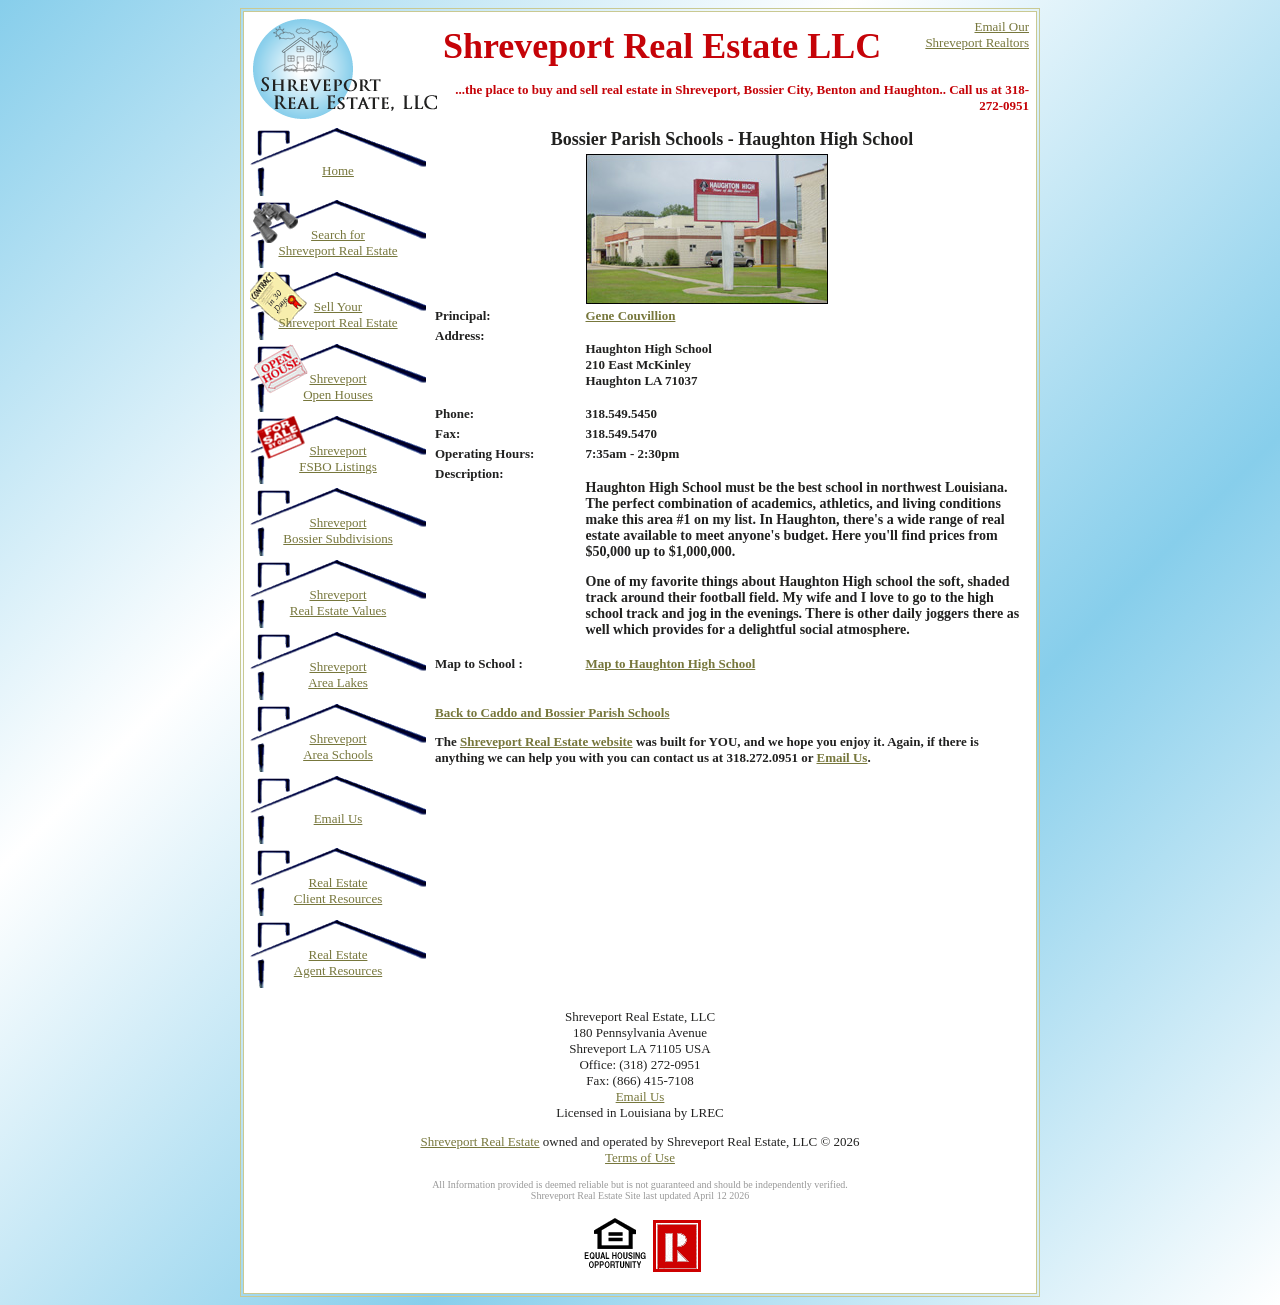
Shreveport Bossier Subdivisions (337, 530)
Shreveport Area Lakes (338, 674)
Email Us (338, 818)
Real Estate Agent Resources (338, 962)
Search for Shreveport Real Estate (337, 242)
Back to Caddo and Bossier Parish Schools (552, 712)
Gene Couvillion (631, 315)
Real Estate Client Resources (338, 890)
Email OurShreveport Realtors (977, 34)
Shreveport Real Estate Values (338, 602)
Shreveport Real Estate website (546, 741)
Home (338, 170)
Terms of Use (640, 1157)
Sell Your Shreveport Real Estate (337, 314)
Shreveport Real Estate (479, 1141)
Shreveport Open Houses (338, 386)
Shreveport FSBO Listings (338, 458)
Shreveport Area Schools (338, 746)
